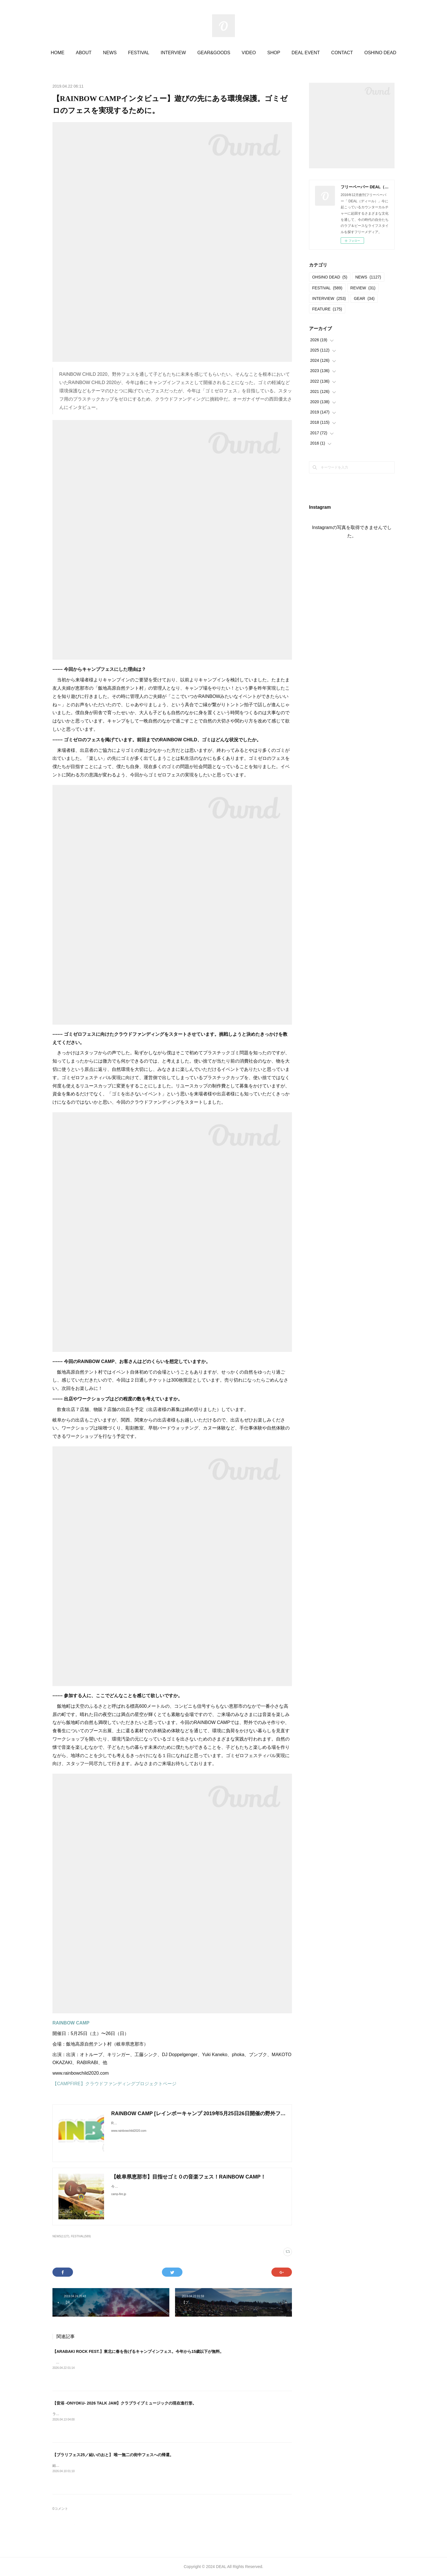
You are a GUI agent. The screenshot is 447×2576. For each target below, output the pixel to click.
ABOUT (84, 52)
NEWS (110, 52)
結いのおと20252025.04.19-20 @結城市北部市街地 (91, 2466)
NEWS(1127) (60, 2236)
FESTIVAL (138, 52)
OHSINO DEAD (329, 277)
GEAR (364, 298)
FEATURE (327, 309)
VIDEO (249, 52)
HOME (57, 52)
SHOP (273, 52)
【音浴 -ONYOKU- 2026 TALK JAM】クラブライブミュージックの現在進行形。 (124, 2403)
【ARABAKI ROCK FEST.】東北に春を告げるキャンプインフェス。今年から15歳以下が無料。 (138, 2351)
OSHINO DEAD (380, 52)
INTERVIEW (173, 52)
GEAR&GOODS (213, 52)
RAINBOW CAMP (71, 2022)
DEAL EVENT (306, 52)
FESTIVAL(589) (81, 2236)
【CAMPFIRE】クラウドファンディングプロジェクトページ (114, 2083)
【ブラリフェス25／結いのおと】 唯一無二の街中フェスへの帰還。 (113, 2454)
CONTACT (342, 52)
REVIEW (362, 288)
